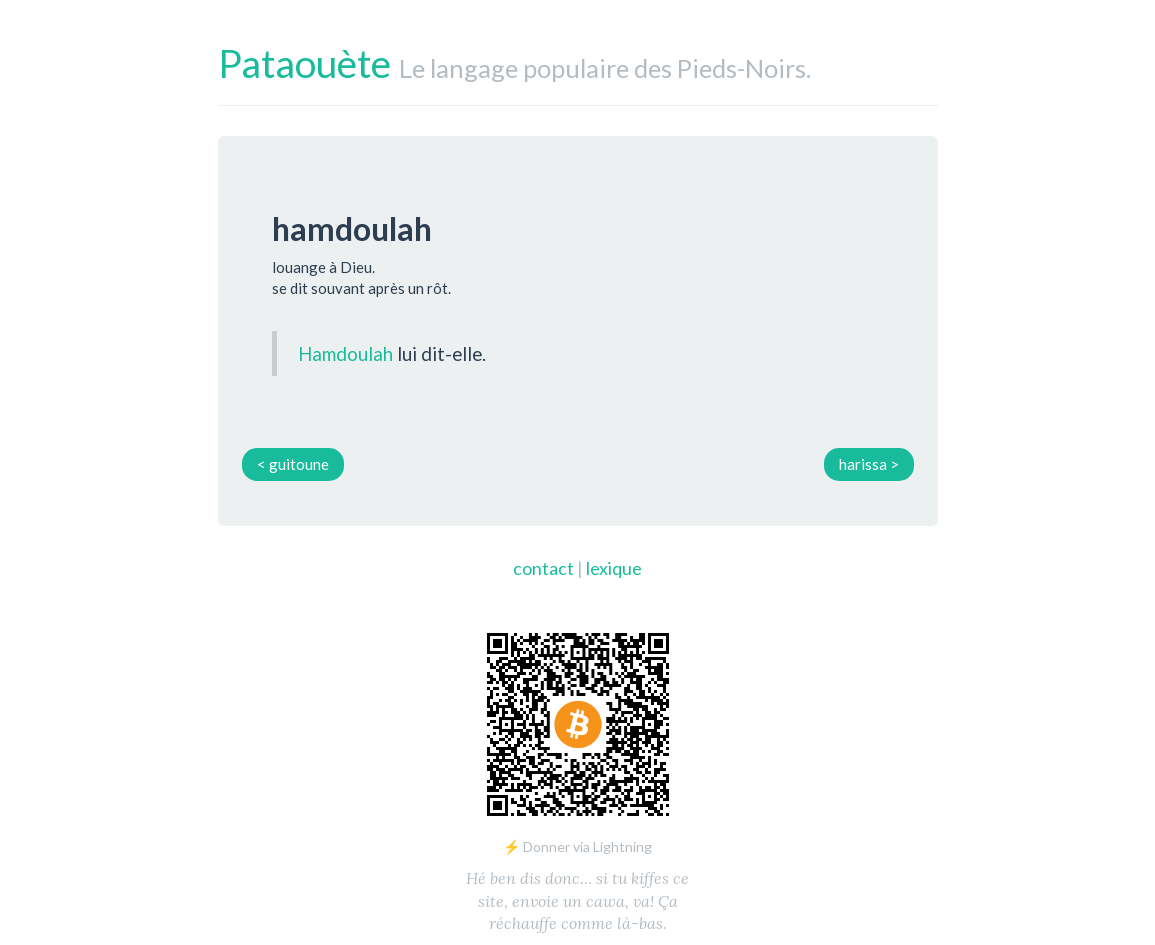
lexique (614, 568)
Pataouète (304, 63)
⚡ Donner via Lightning (577, 846)
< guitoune (293, 464)
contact (543, 568)
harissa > (869, 464)
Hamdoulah (345, 353)
